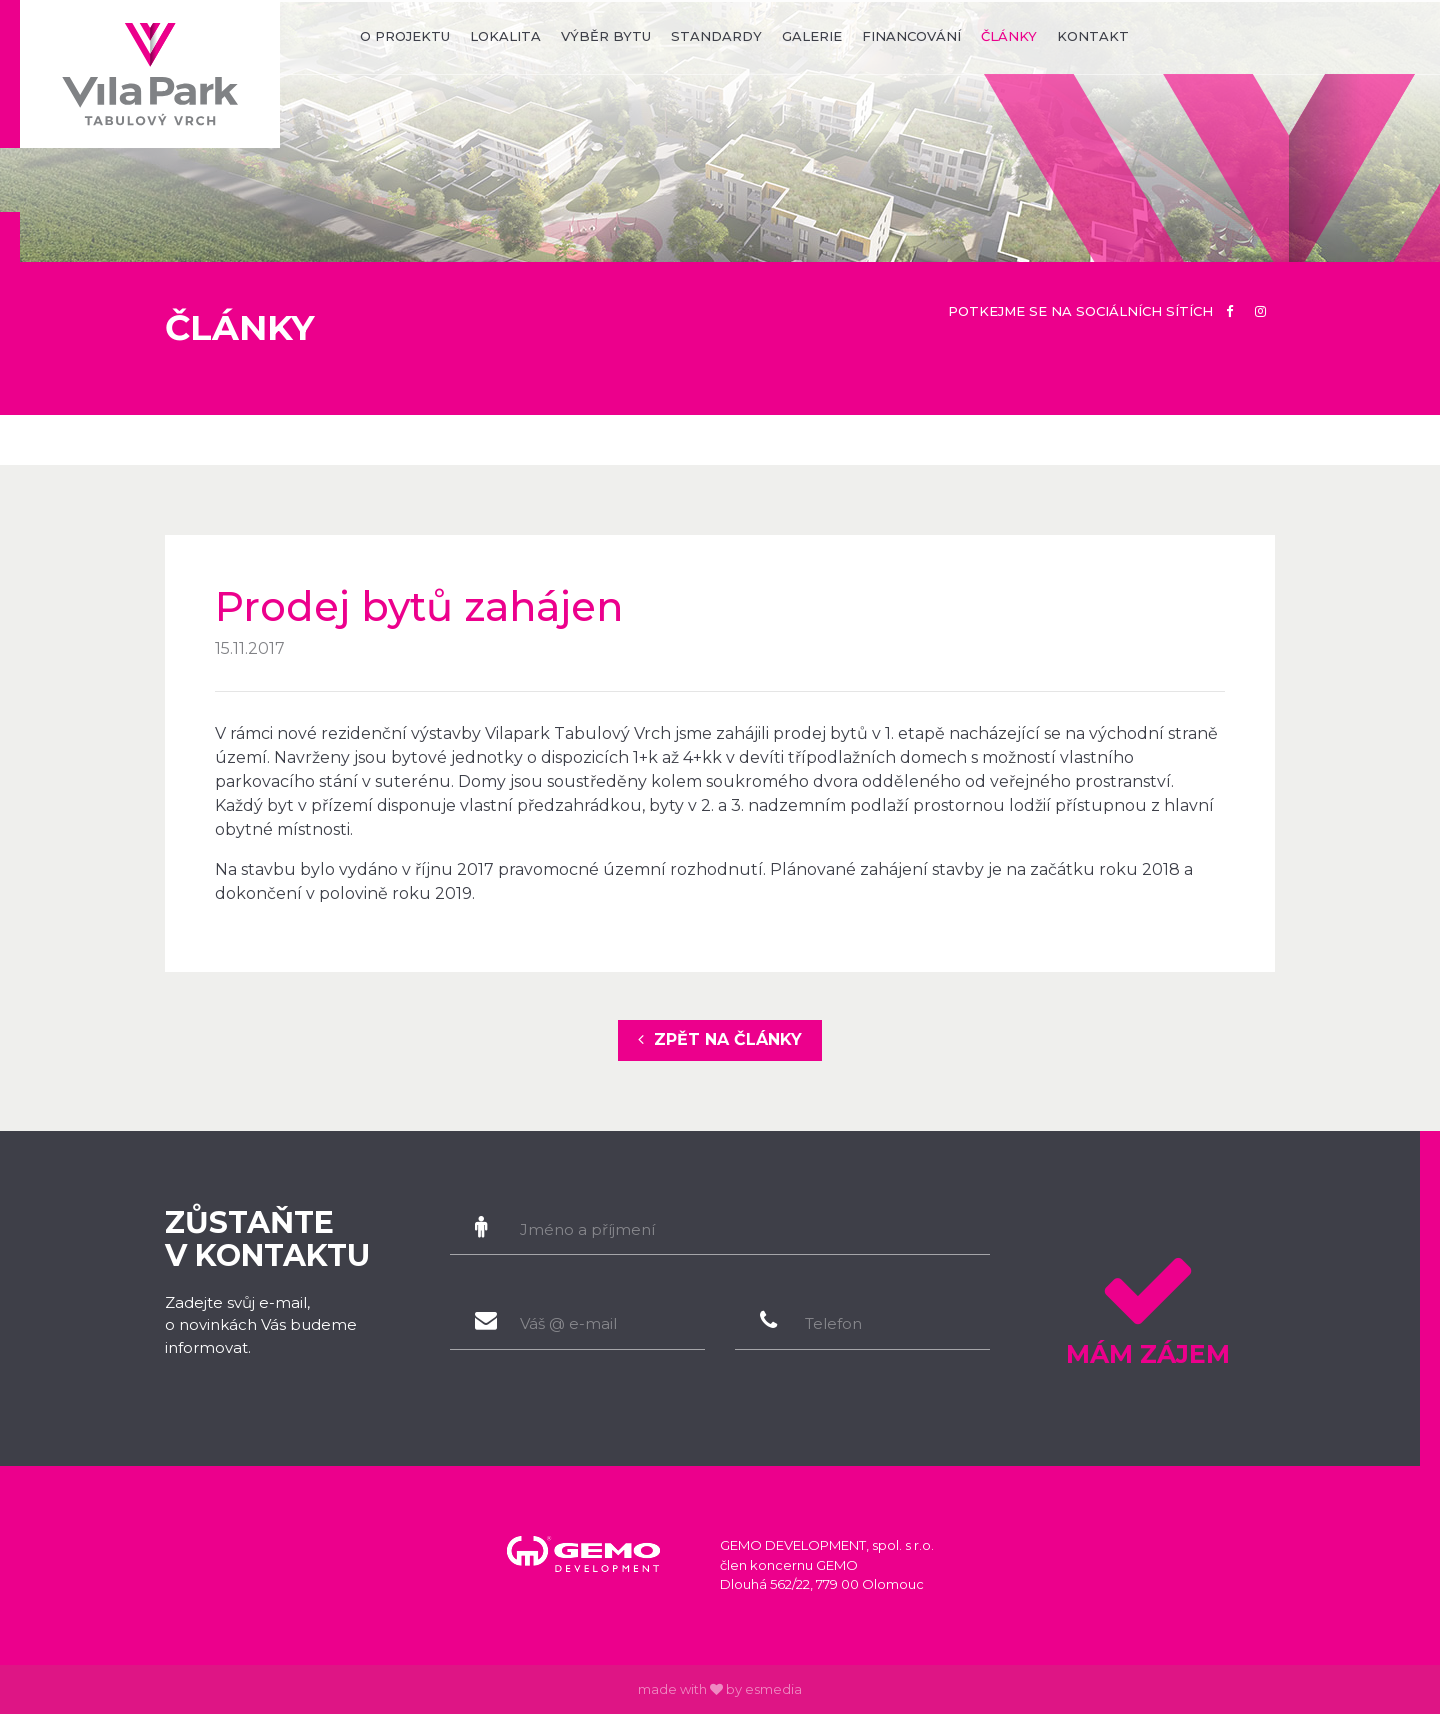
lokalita (505, 36)
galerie (812, 36)
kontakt (1093, 36)
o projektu (405, 36)
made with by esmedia (720, 1689)
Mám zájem (1147, 1304)
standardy (716, 36)
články (1009, 36)
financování (911, 36)
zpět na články (720, 1039)
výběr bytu (606, 36)
